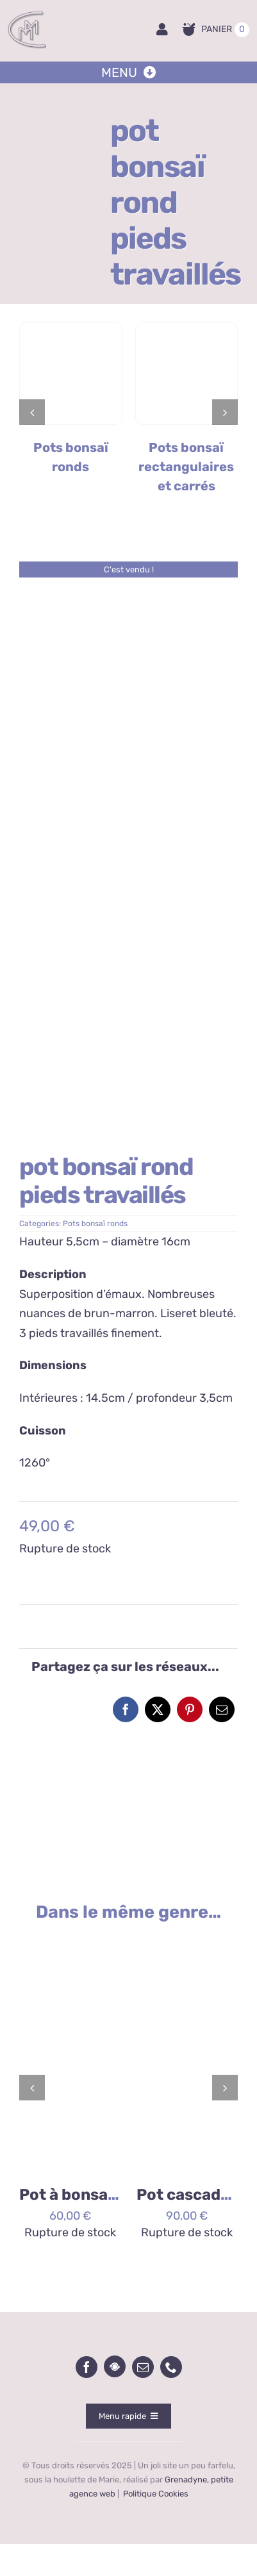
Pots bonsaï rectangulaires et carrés (186, 467)
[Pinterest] (190, 1709)
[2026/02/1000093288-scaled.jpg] (70, 1941)
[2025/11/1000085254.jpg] (187, 1941)
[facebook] (86, 2367)
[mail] (143, 2367)
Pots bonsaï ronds (95, 1223)
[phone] (171, 2367)
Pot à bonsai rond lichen (110, 2195)
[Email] (222, 1709)
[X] (158, 1709)
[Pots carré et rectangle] (187, 328)
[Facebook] (126, 1709)
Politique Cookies (155, 2493)
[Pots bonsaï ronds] (71, 328)
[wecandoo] (115, 2366)
